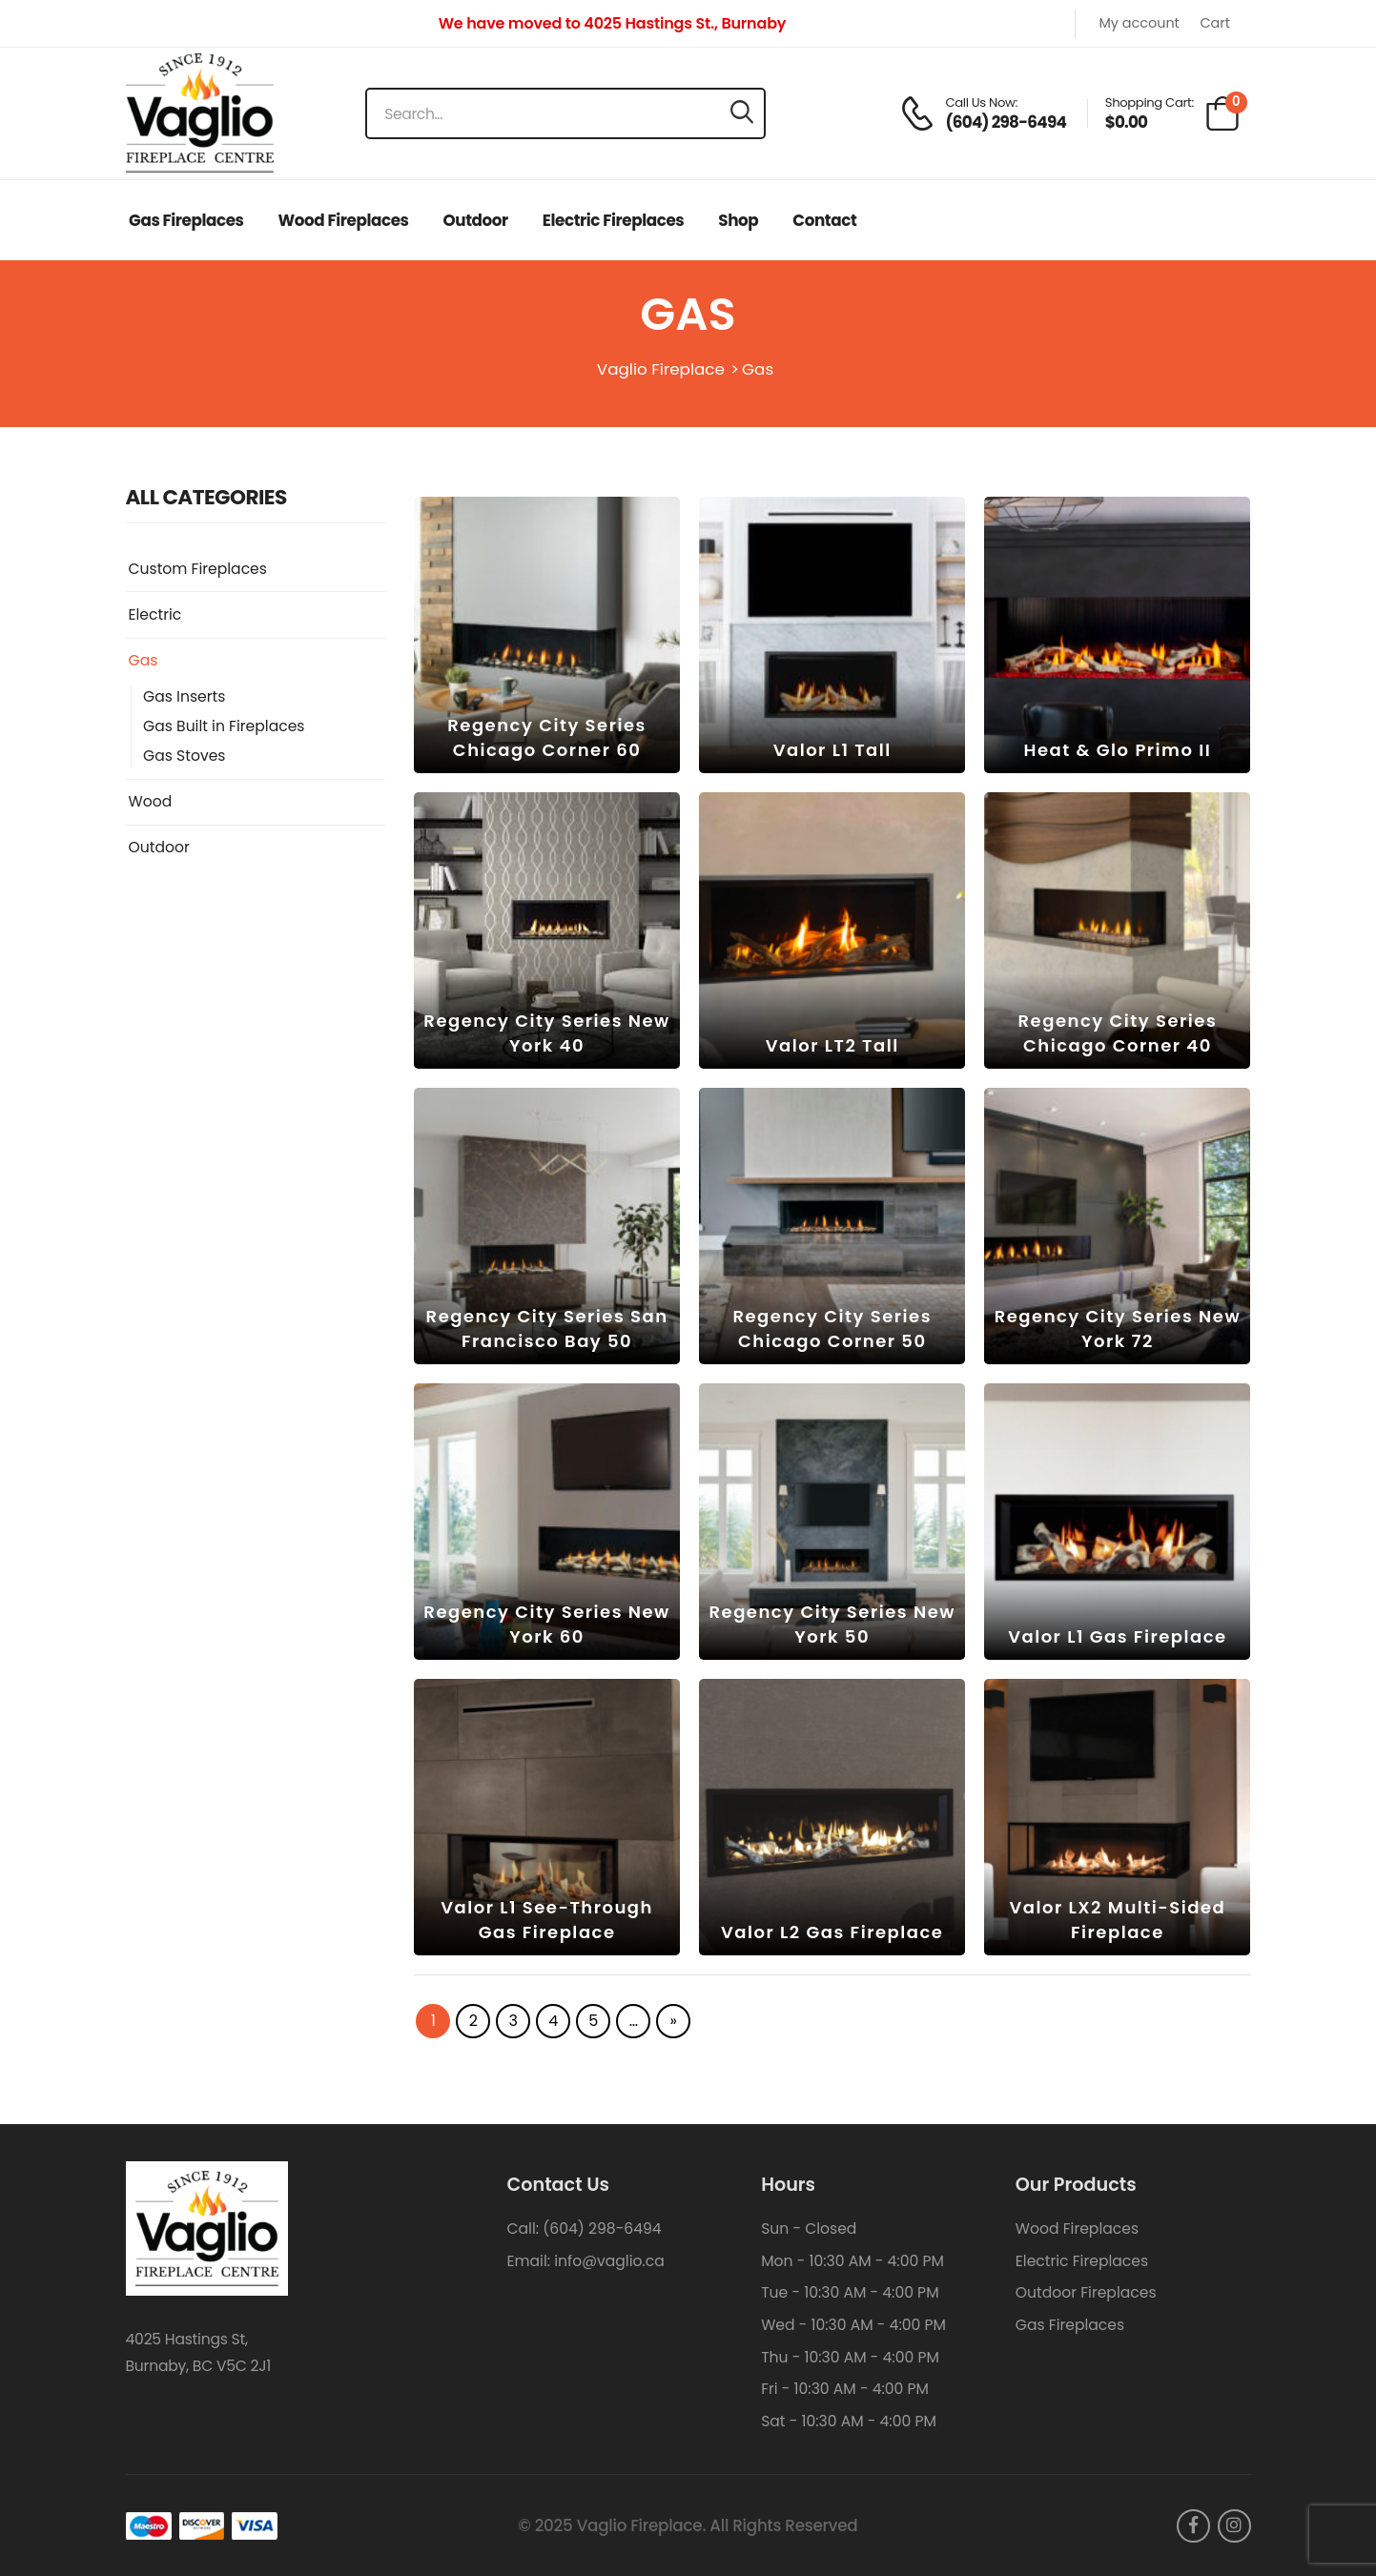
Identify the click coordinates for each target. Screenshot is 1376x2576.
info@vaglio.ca (609, 2261)
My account (1139, 23)
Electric (155, 614)
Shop (738, 220)
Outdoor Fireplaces (1086, 2292)
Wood (151, 801)
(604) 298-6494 (602, 2228)
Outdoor (475, 220)
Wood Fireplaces (343, 220)
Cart (1214, 23)
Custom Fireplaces (198, 569)
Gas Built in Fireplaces (223, 726)
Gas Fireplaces (186, 220)
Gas (143, 660)
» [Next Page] (674, 2021)
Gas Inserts (184, 696)
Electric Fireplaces (613, 220)
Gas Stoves (184, 756)
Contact (824, 220)
